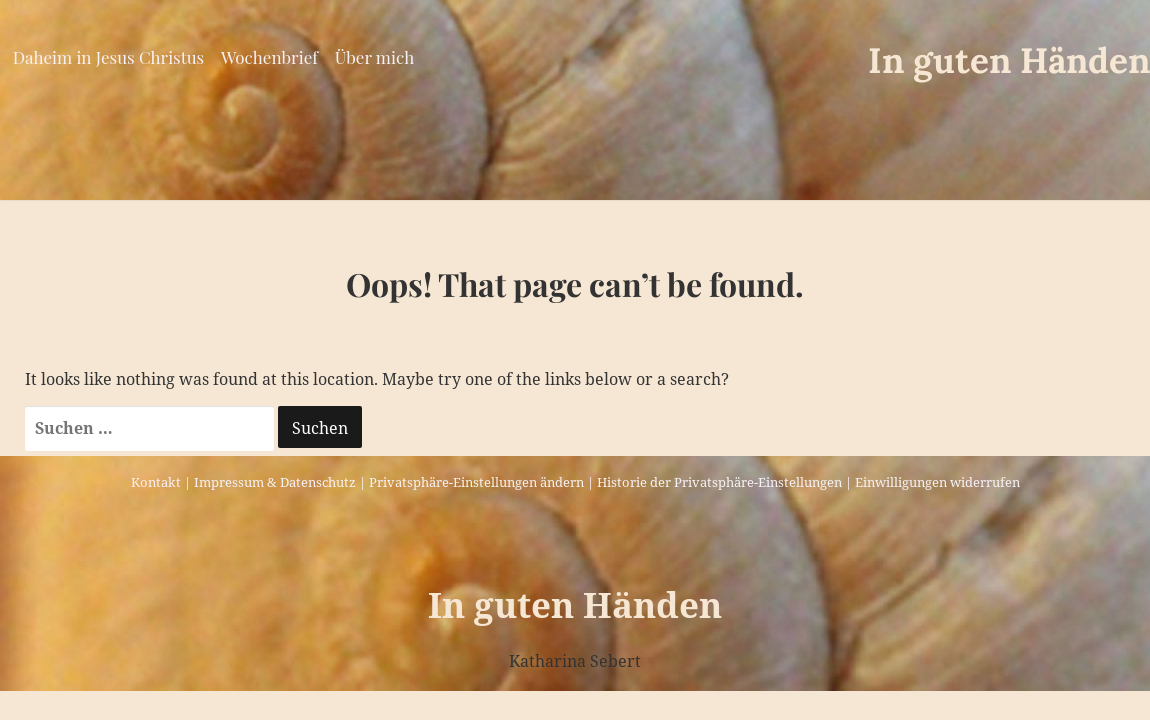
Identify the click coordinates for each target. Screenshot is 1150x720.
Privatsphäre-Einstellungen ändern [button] (476, 482)
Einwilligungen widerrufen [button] (937, 482)
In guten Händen (1009, 60)
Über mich (374, 57)
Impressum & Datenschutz (275, 482)
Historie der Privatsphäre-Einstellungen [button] (719, 482)
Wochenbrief (269, 57)
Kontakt (156, 482)
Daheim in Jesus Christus (108, 57)
